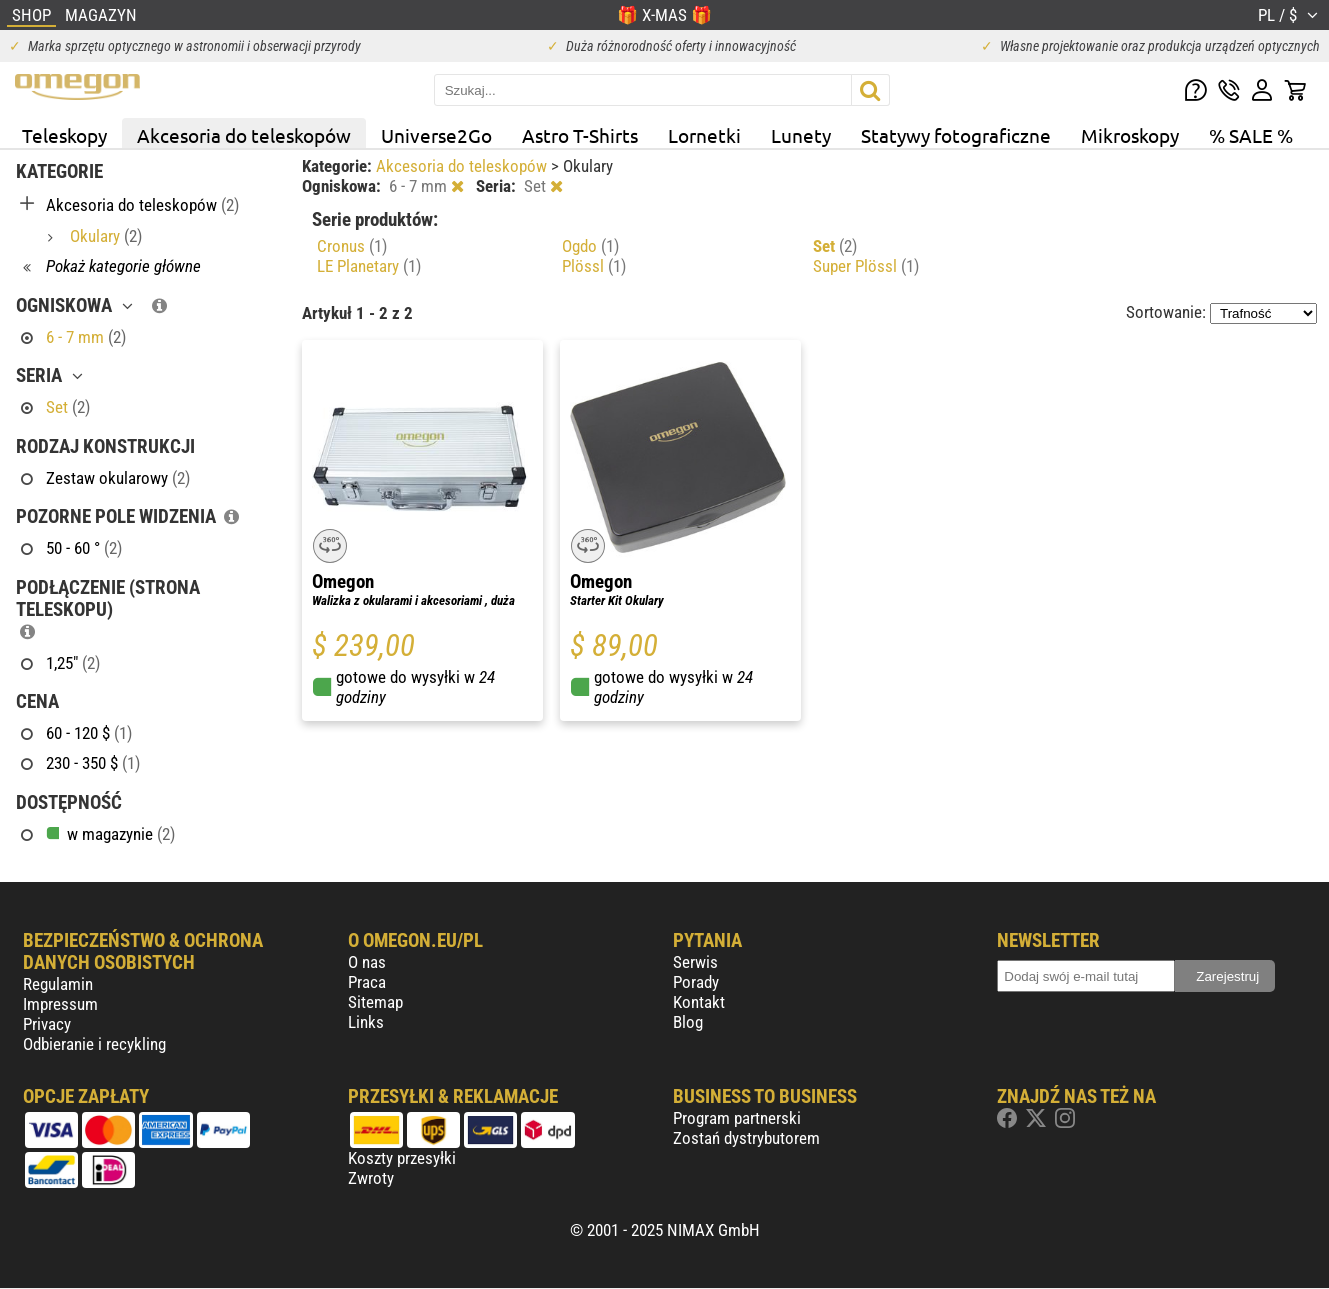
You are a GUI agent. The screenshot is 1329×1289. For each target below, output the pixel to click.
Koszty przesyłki (402, 1158)
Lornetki (704, 135)
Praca (367, 982)
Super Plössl (866, 266)
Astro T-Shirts (580, 135)
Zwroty (371, 1178)
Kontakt (699, 1002)
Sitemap (375, 1002)
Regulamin (58, 984)
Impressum (60, 1004)
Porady (696, 982)
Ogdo (590, 246)
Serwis (695, 962)
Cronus (352, 246)
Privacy (47, 1024)
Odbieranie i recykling (94, 1044)
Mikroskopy (1130, 135)
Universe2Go (436, 135)
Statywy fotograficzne (956, 135)
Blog (688, 1022)
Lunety (801, 135)
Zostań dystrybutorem (746, 1138)
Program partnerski (737, 1118)
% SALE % (1251, 135)
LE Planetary (369, 266)
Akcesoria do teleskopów (244, 135)
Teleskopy (64, 135)
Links (366, 1022)
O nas (367, 962)
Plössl (594, 266)
